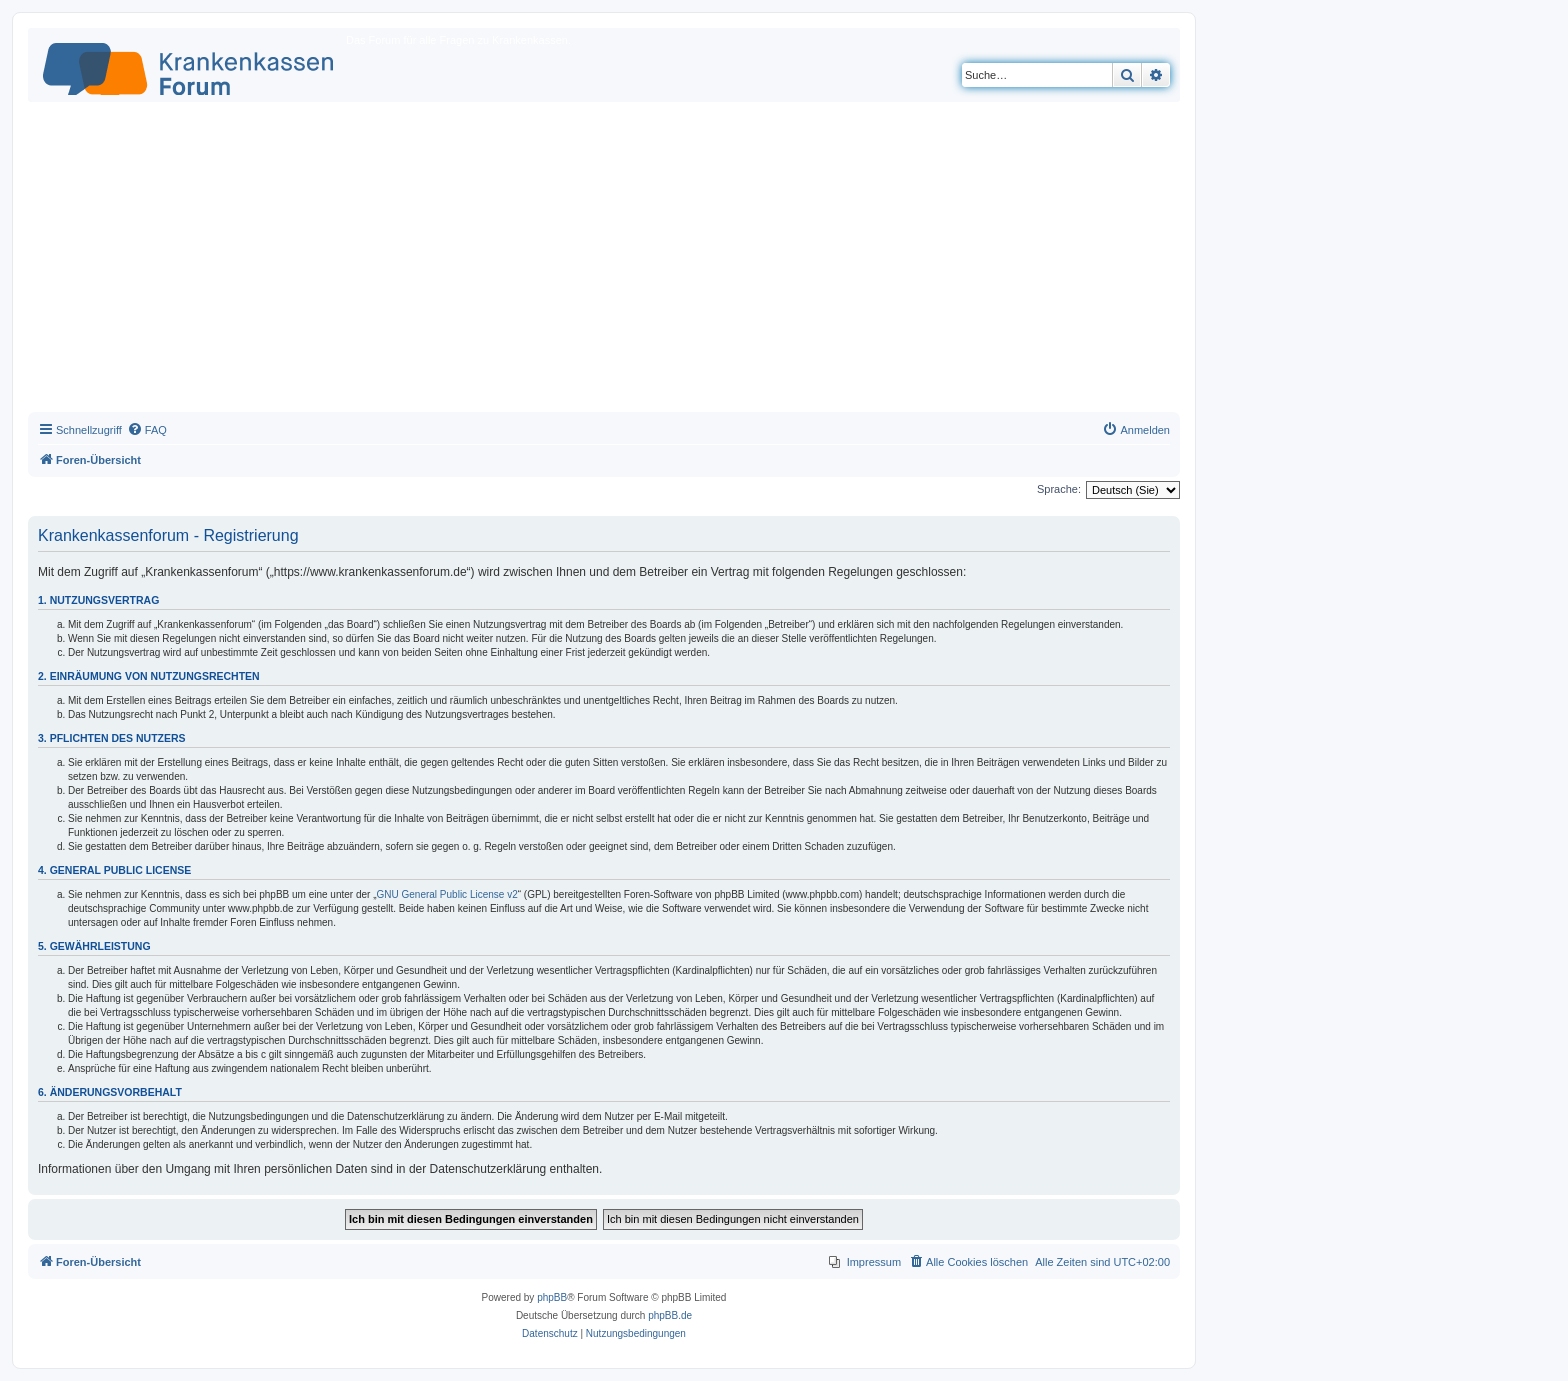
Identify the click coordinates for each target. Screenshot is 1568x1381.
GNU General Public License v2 (447, 894)
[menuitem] (147, 430)
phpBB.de (670, 1315)
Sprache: (1059, 489)
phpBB (552, 1297)
